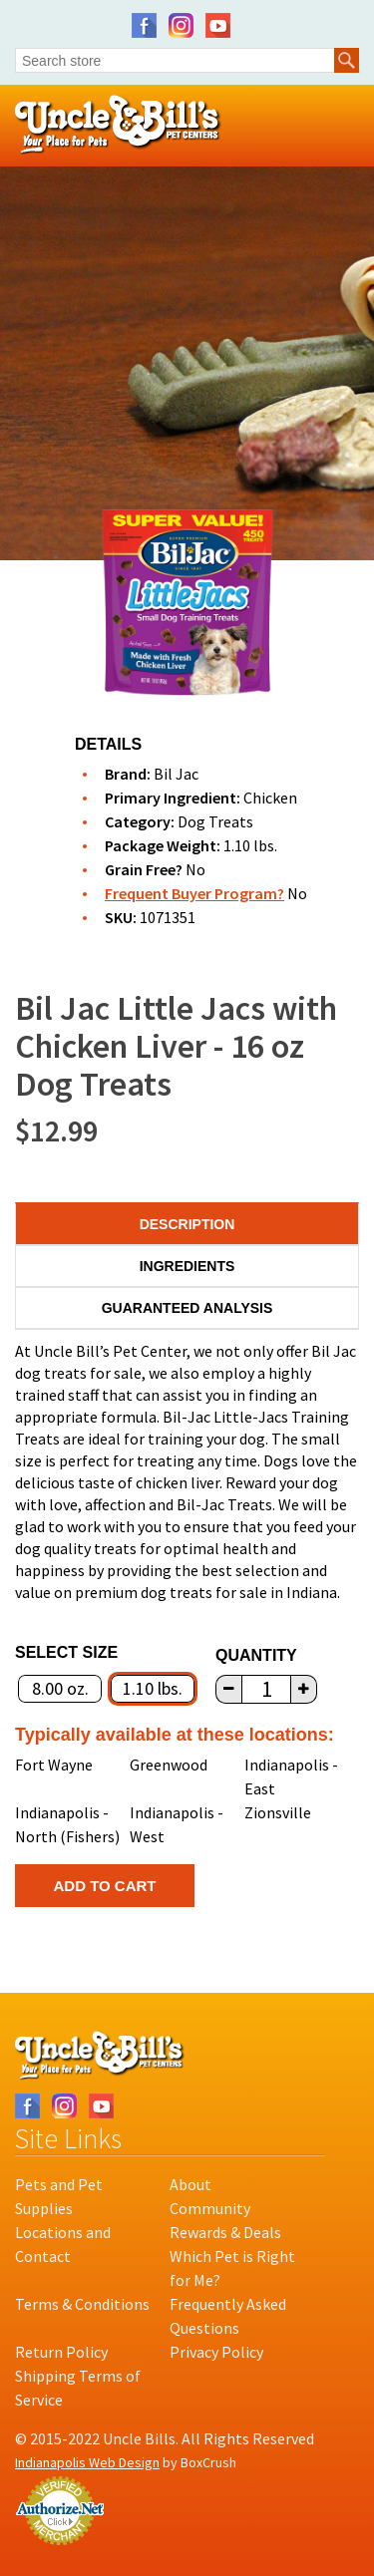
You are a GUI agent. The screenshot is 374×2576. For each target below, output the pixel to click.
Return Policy (61, 2352)
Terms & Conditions (82, 2304)
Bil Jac (176, 774)
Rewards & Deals (225, 2232)
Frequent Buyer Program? (194, 893)
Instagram (181, 25)
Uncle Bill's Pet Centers (118, 125)
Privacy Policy (216, 2352)
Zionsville (277, 1812)
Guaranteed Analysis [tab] (187, 1308)
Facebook (144, 25)
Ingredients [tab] (187, 1266)
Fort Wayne (54, 1764)
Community (210, 2208)
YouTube (217, 25)
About (190, 2184)
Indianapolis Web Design (87, 2462)
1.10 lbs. (153, 1688)
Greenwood (168, 1764)
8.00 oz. (60, 1688)
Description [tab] (187, 1224)
